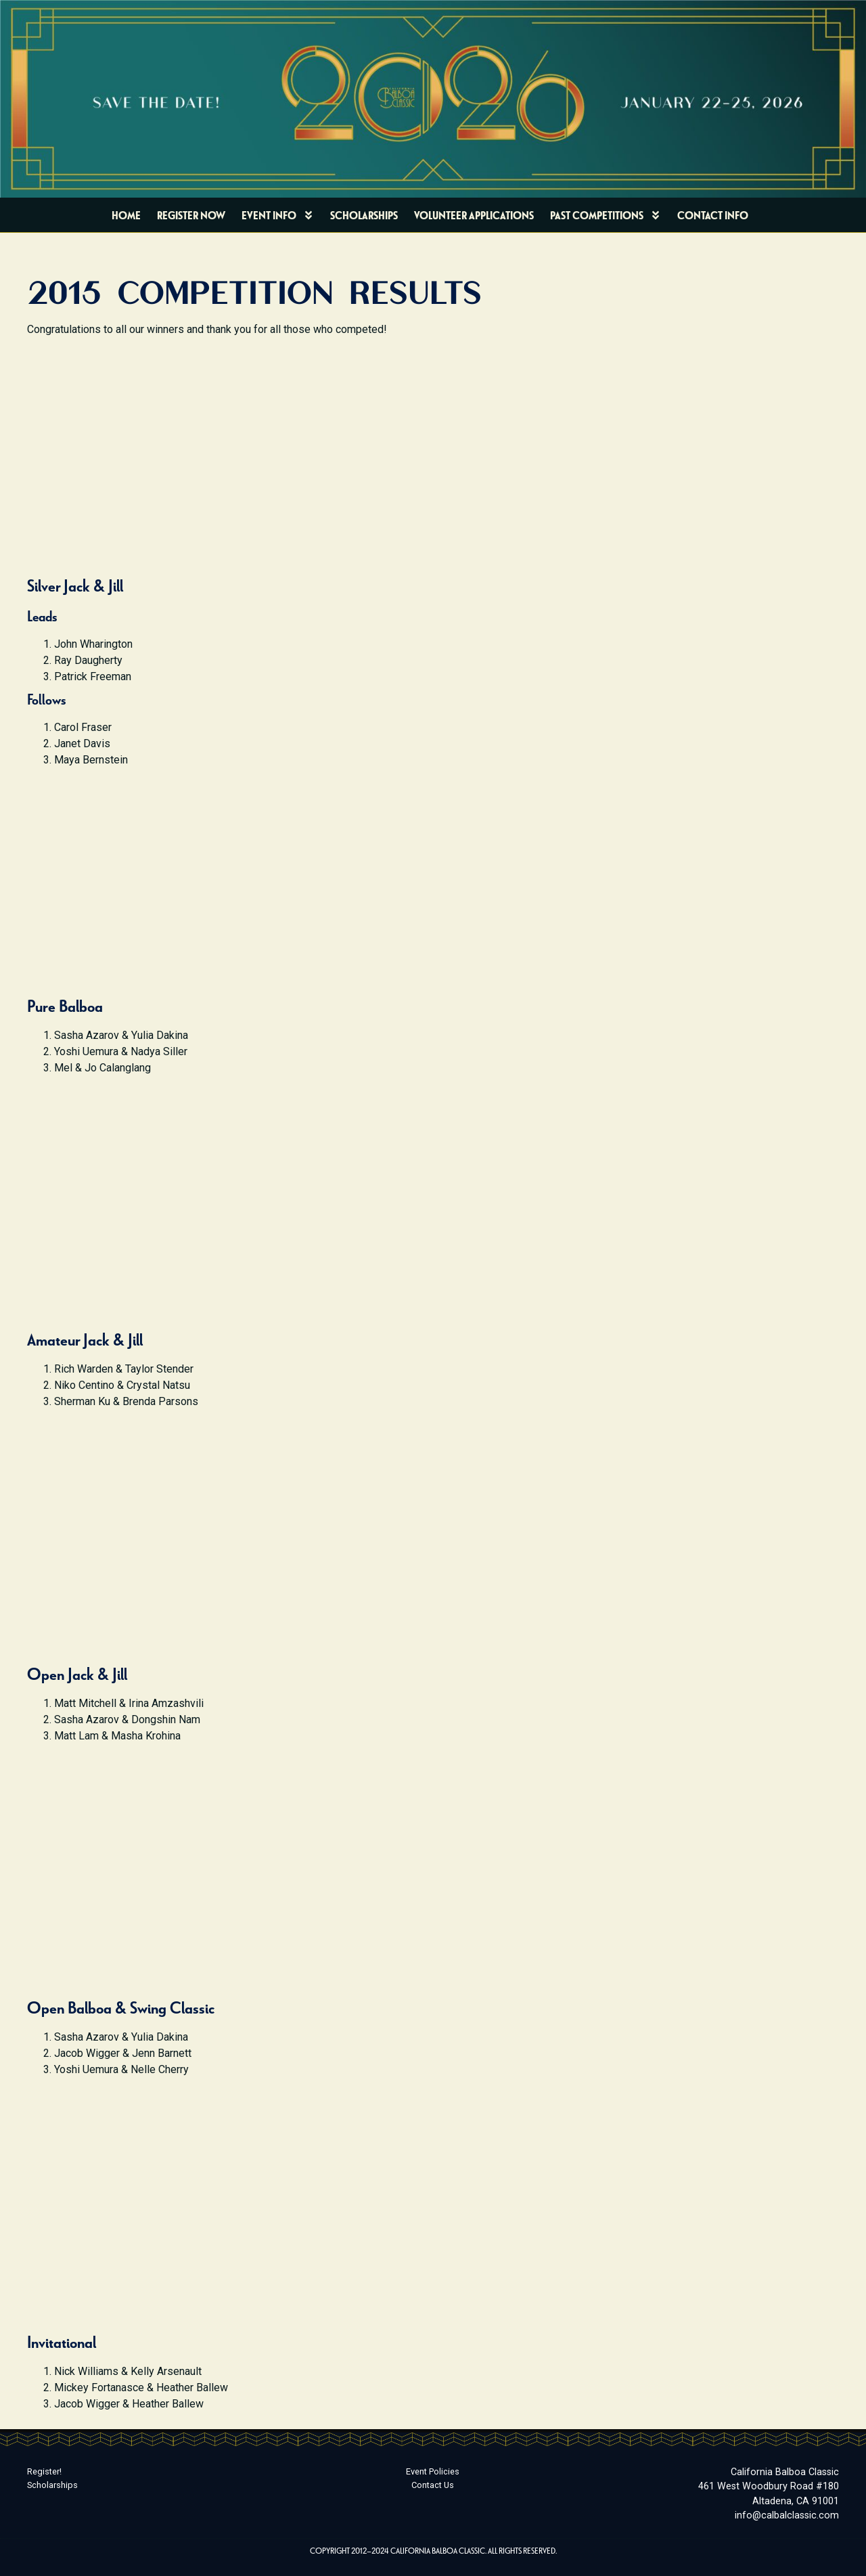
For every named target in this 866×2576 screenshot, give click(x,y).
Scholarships (364, 214)
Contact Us (432, 2485)
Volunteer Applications (474, 214)
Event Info (278, 215)
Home (126, 214)
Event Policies (432, 2471)
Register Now (191, 214)
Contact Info (712, 214)
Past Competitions (605, 215)
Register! (44, 2471)
